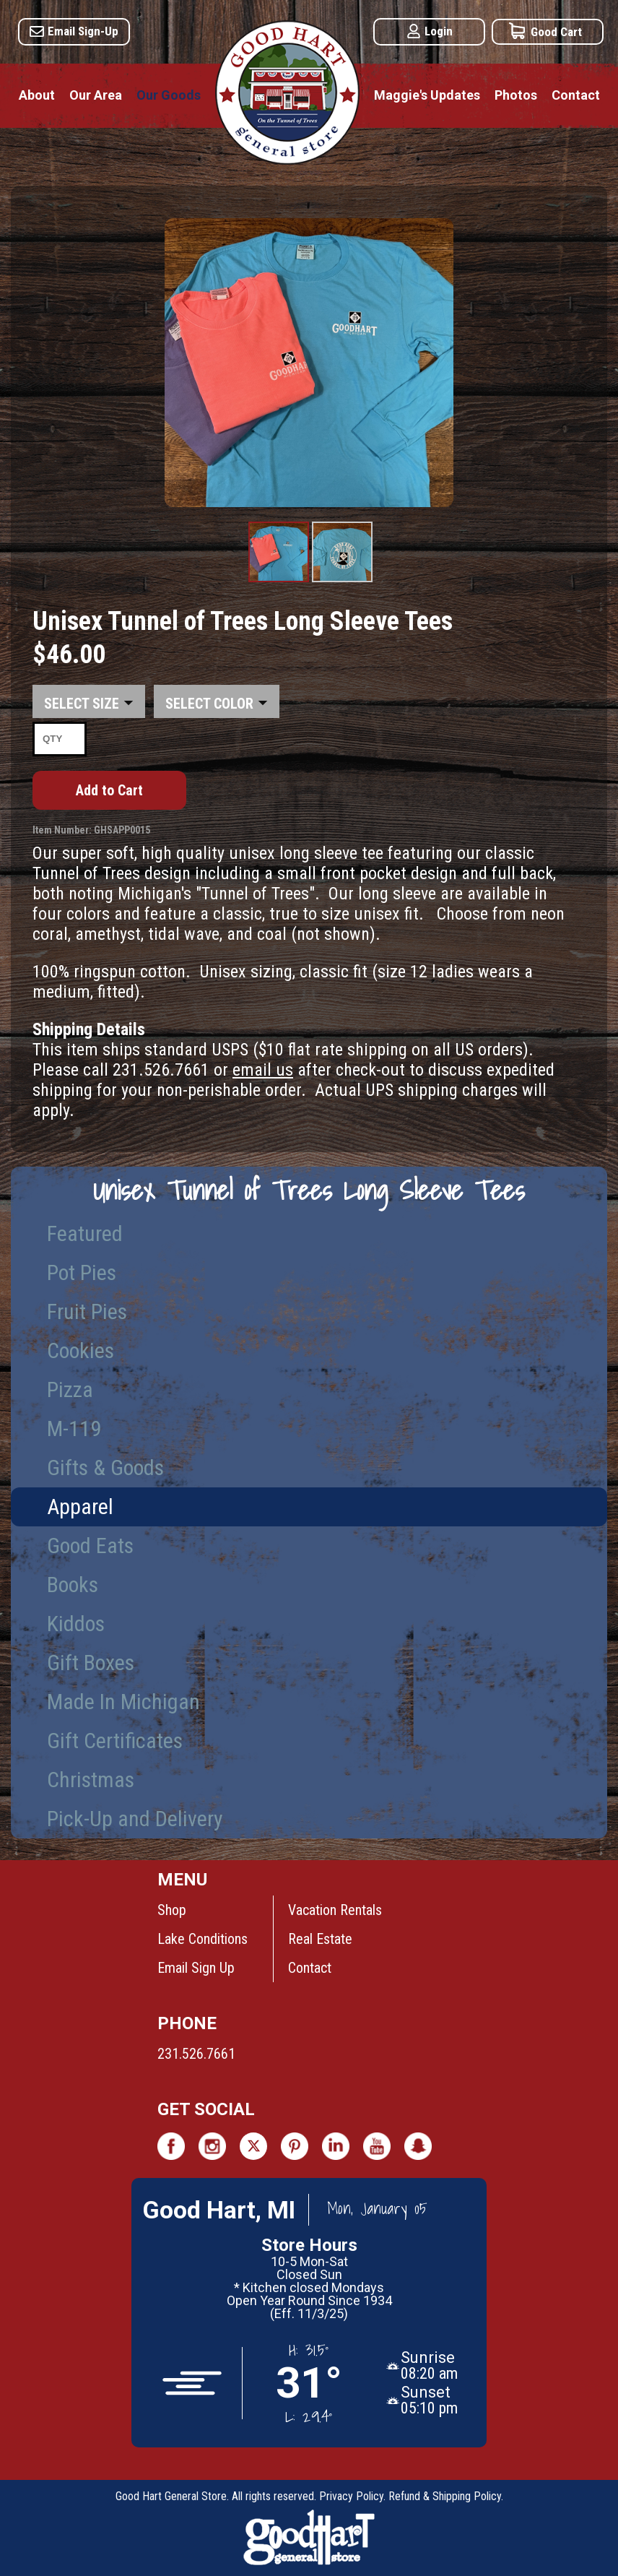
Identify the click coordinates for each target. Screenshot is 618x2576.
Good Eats (90, 1545)
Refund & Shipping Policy (444, 2496)
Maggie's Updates (427, 95)
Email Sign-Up (83, 31)
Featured (85, 1233)
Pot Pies (81, 1272)
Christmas (90, 1779)
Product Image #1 (279, 581)
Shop (171, 1910)
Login (439, 31)
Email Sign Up (196, 1967)
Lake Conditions (202, 1939)
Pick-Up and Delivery (135, 1818)
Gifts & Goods (105, 1467)
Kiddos (76, 1623)
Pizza (70, 1389)
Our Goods (168, 95)
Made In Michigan (123, 1701)
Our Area (95, 95)
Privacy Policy (351, 2496)
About (37, 95)
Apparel (80, 1506)
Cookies (80, 1350)
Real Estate (320, 1939)
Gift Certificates (115, 1740)
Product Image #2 (342, 581)
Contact (576, 95)
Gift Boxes (90, 1662)
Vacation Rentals (335, 1910)
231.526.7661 (196, 2053)
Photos (516, 95)
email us (262, 1070)
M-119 (74, 1428)
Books (72, 1584)
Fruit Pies (87, 1311)
